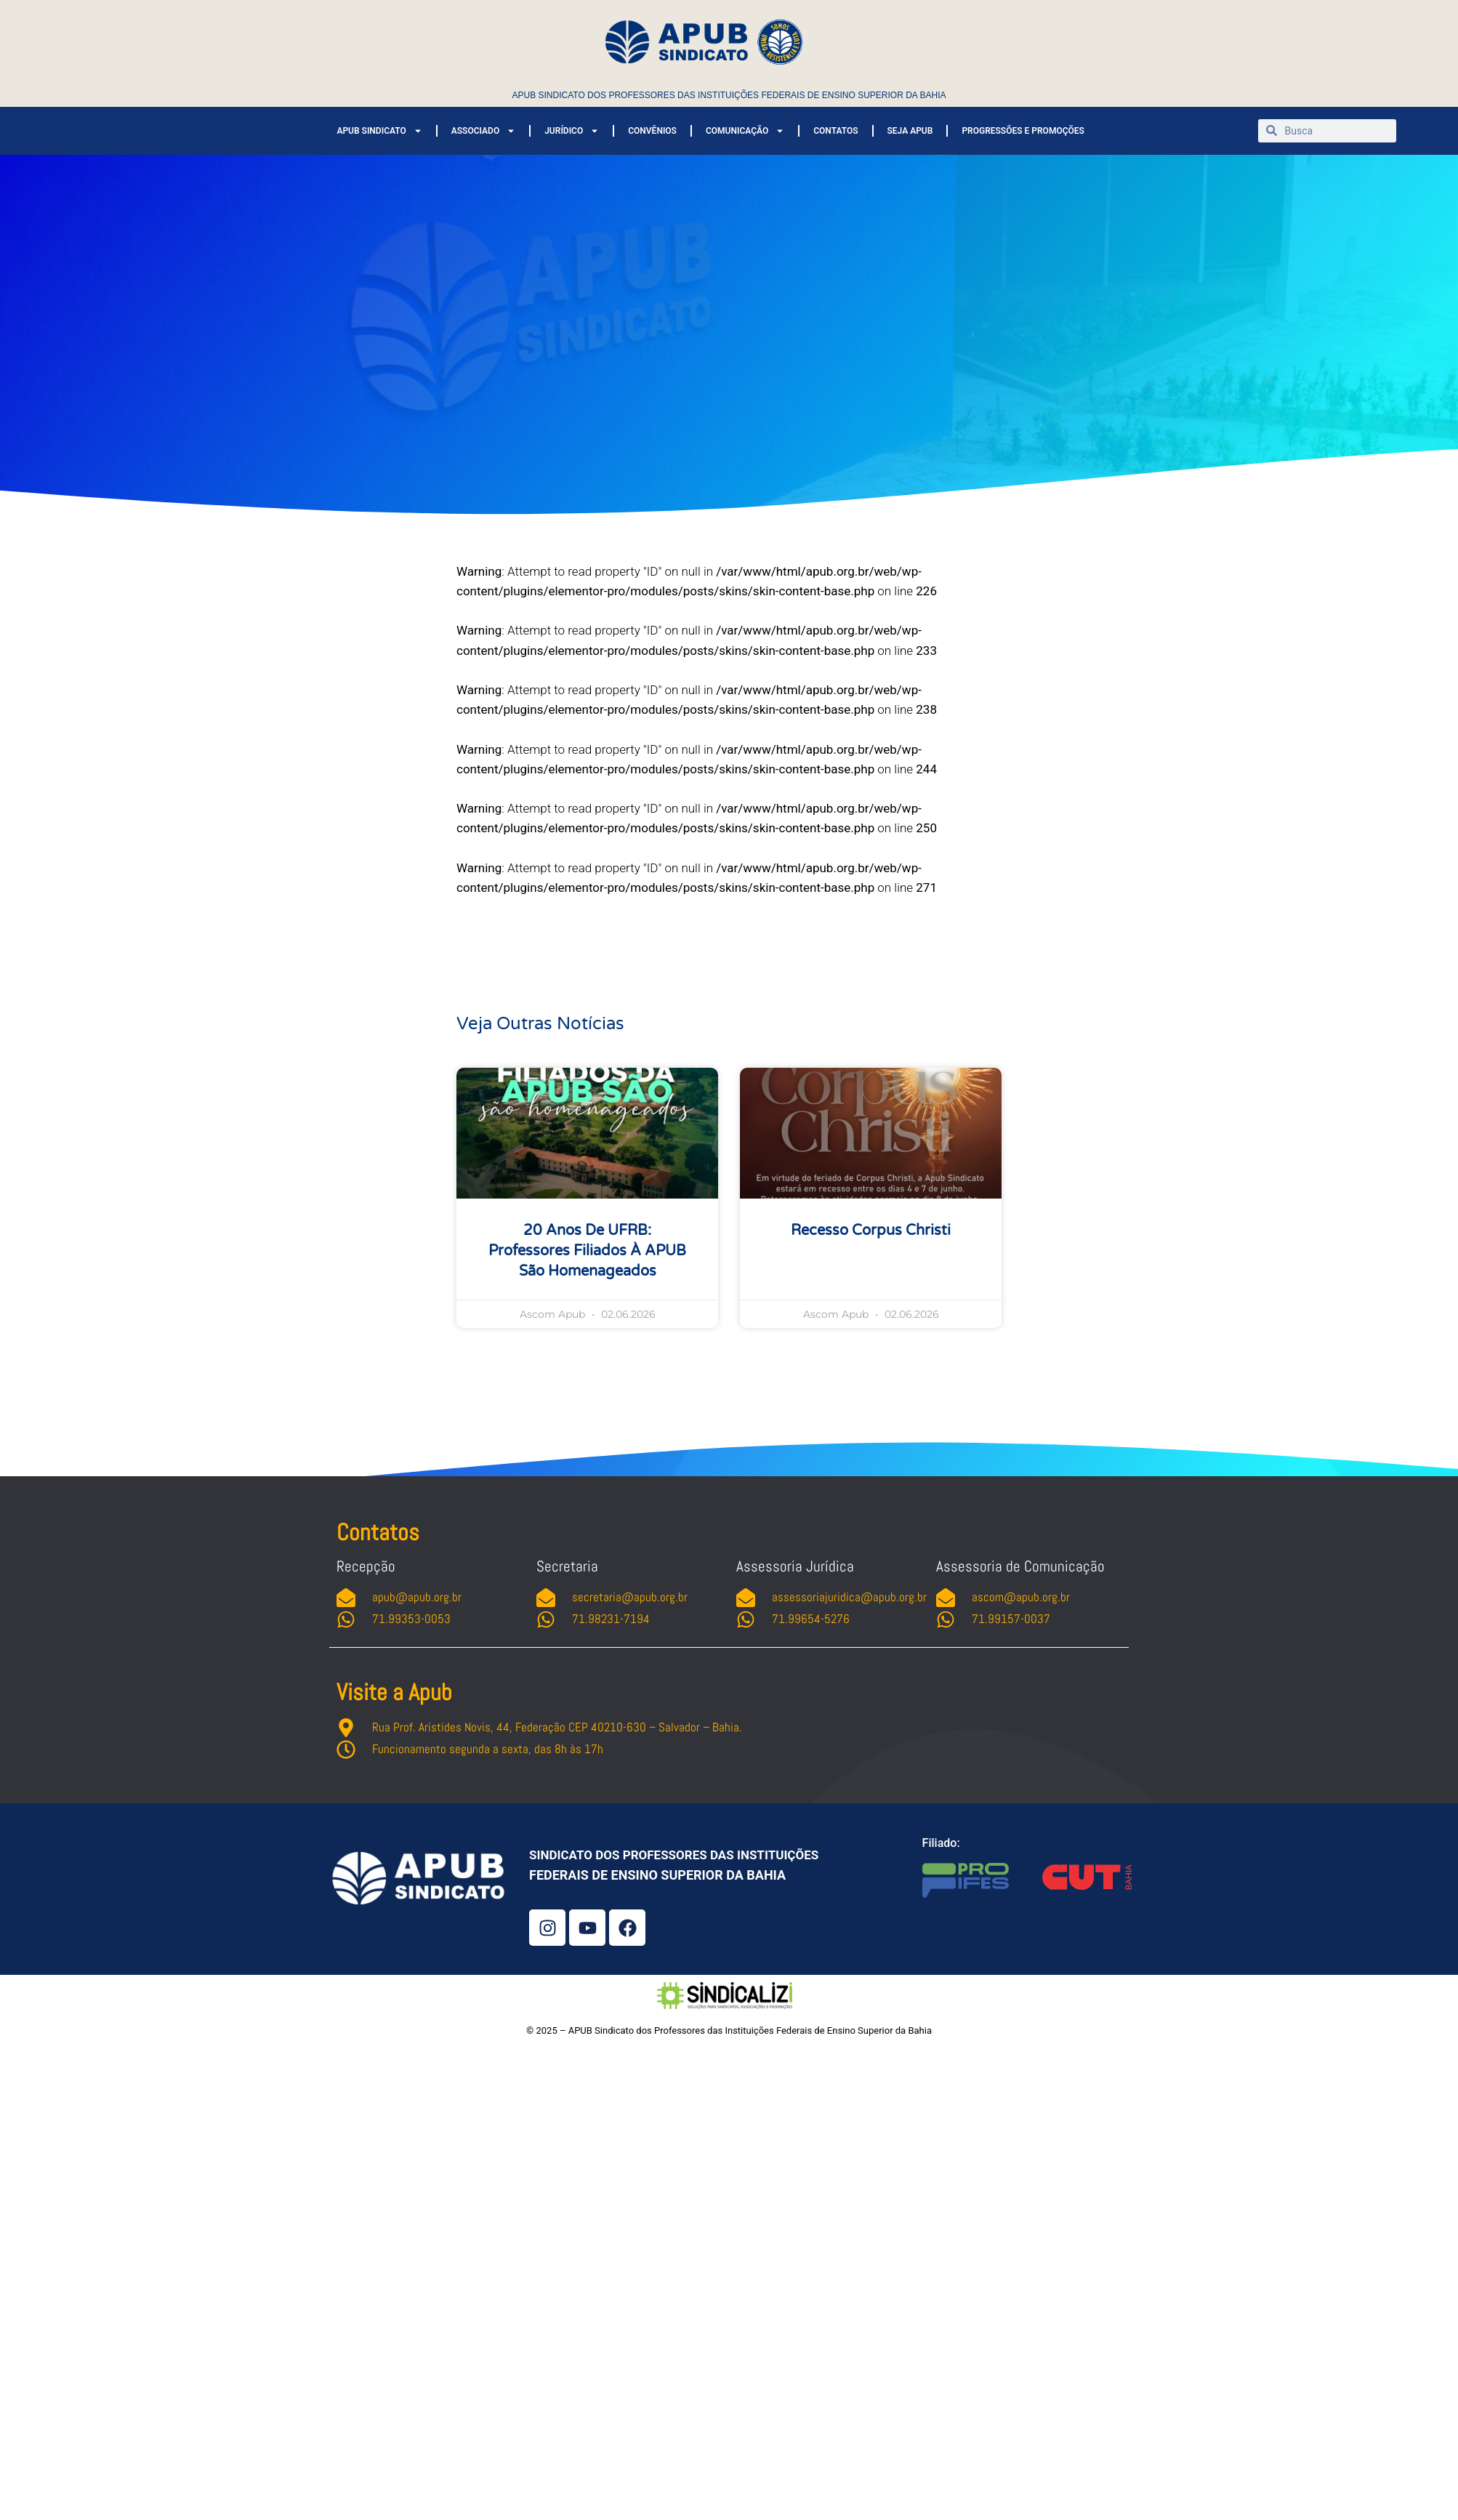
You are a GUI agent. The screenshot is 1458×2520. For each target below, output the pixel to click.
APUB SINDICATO (379, 130)
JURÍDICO (571, 130)
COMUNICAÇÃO (745, 130)
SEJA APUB (910, 131)
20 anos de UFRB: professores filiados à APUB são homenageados (587, 1251)
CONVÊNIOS (652, 131)
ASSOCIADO (483, 130)
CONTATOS (835, 131)
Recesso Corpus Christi (871, 1230)
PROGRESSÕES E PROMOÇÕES (1023, 131)
